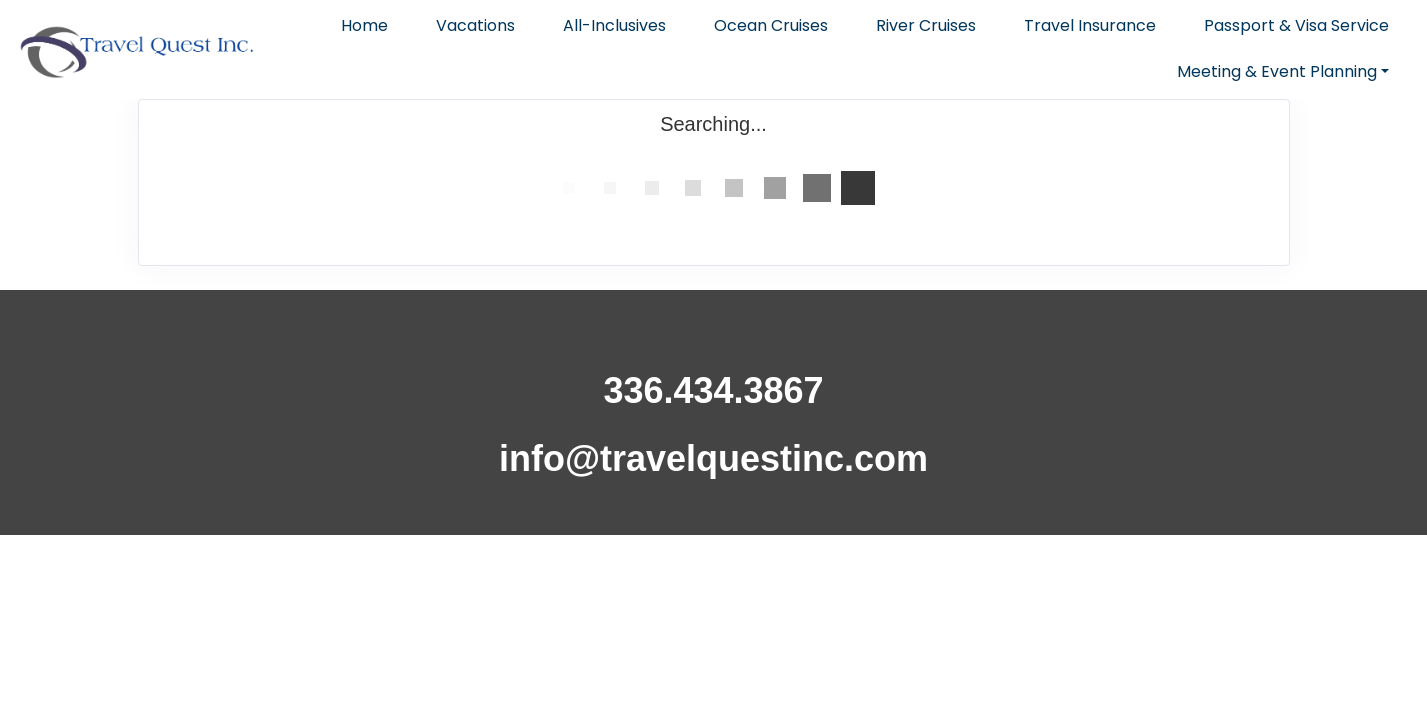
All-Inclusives (614, 25)
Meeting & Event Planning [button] (1277, 71)
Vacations (475, 25)
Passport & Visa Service (1296, 25)
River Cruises (926, 25)
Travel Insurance (1090, 25)
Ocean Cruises (771, 25)
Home (364, 25)
